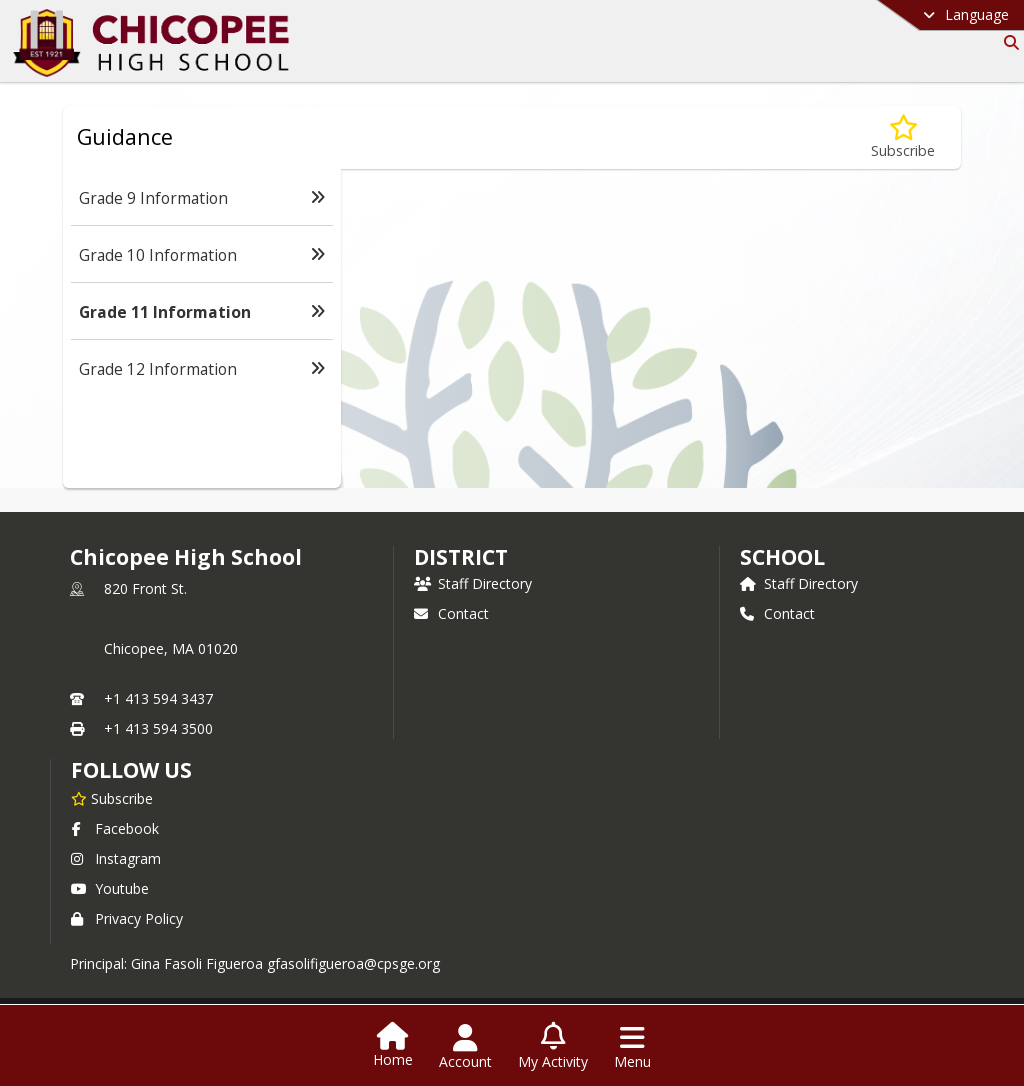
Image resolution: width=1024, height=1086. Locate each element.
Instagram (116, 858)
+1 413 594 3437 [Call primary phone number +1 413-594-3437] (158, 698)
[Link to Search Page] (1007, 42)
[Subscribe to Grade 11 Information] (903, 137)
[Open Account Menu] (465, 1047)
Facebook (115, 828)
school (782, 557)
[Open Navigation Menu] (632, 1047)
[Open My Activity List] (553, 1047)
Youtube (110, 888)
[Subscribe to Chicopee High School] (112, 798)
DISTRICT (461, 557)
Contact (451, 613)
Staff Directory (473, 583)
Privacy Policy (127, 918)
